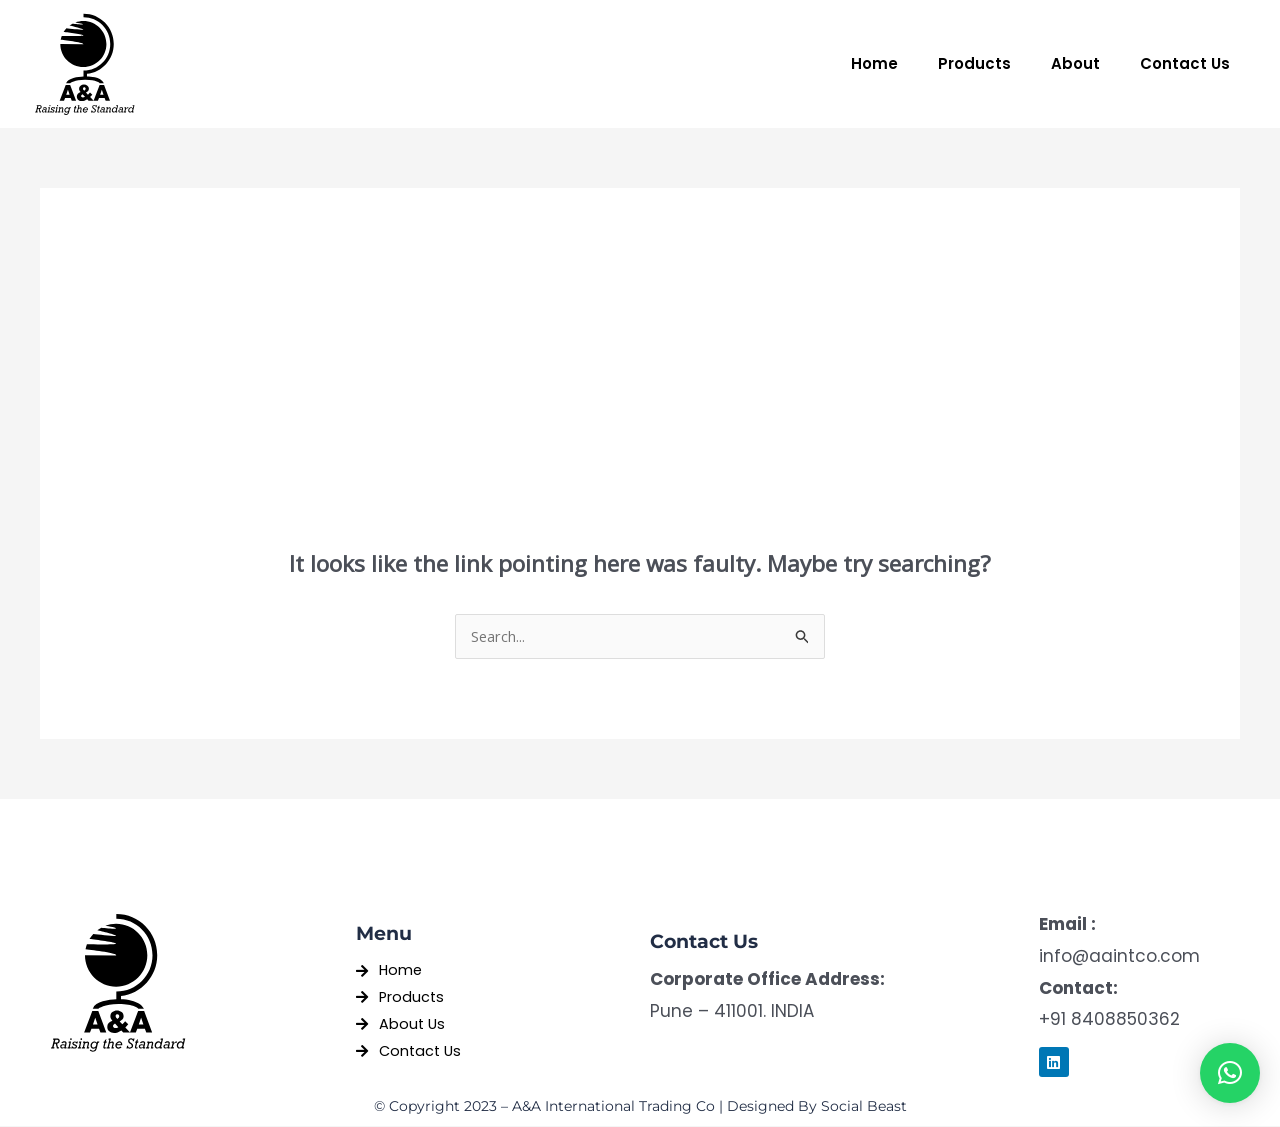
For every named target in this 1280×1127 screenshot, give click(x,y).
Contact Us (1185, 63)
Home (874, 63)
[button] (1230, 1073)
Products (974, 63)
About (1075, 63)
